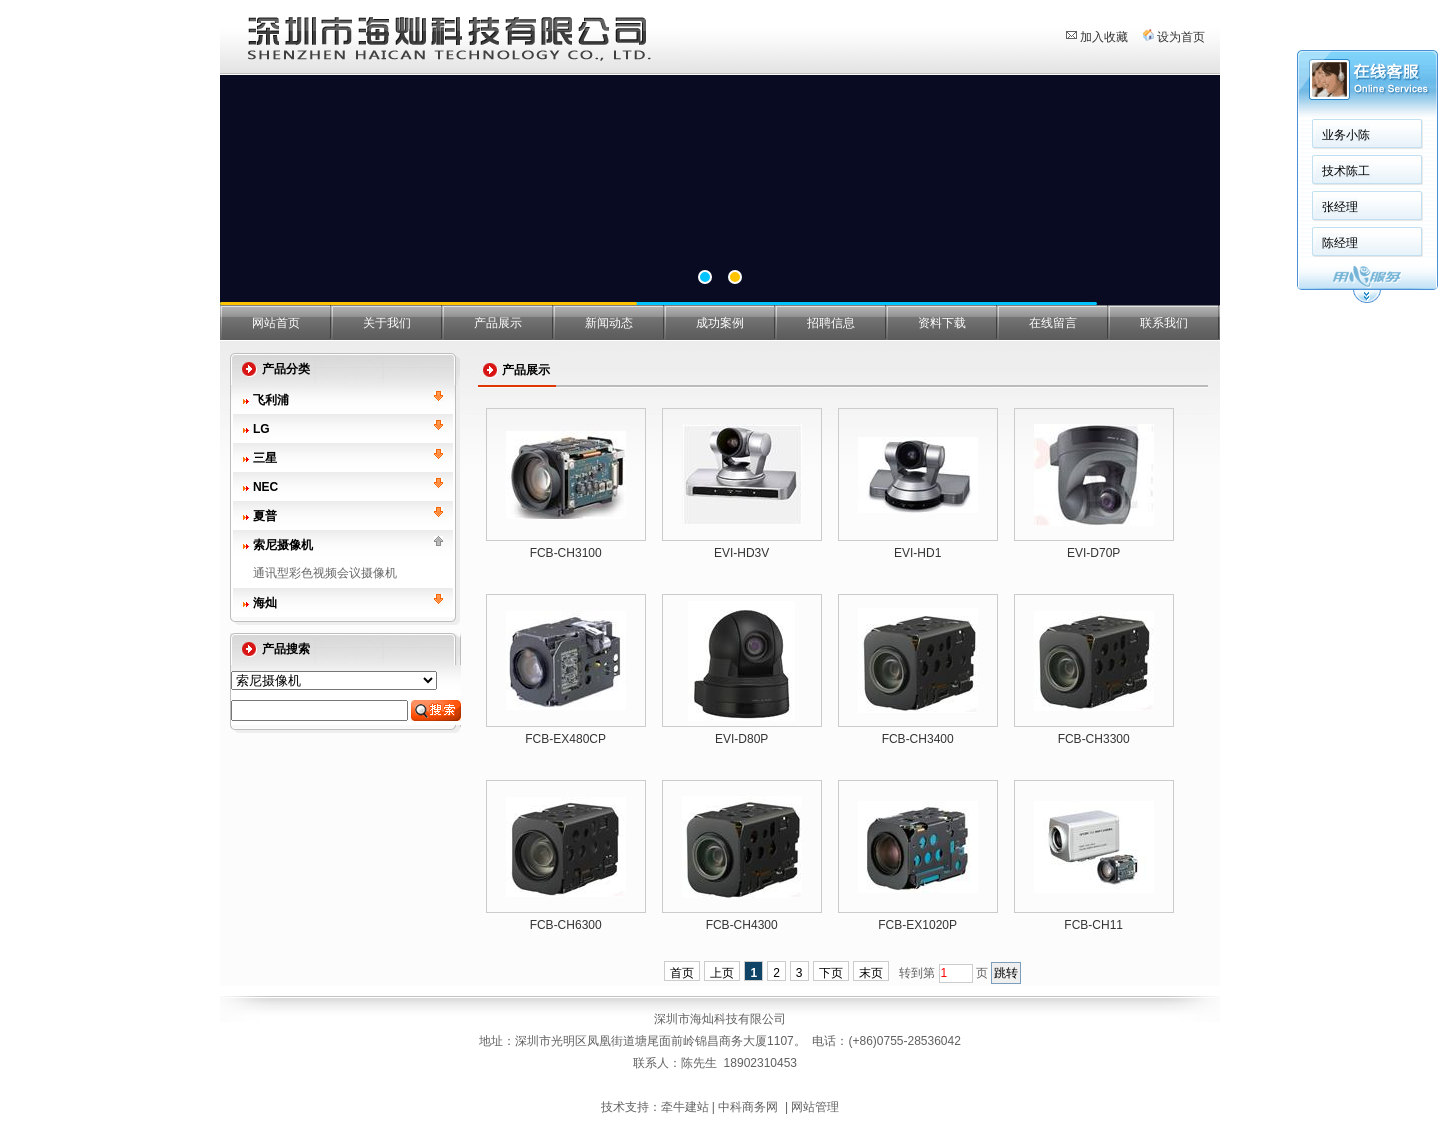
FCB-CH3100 (566, 553)
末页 (871, 973)
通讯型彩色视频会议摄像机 (325, 573)
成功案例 (720, 323)
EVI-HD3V (741, 553)
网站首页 (276, 323)
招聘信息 (831, 323)
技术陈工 (1346, 171)
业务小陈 (1346, 135)
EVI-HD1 (917, 553)
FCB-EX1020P (917, 925)
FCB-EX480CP (565, 739)
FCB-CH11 (1093, 925)
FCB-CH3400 (918, 739)
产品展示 (498, 323)
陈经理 (1340, 243)
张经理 (1340, 207)
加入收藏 (1104, 37)
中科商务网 (748, 1107)
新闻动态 (609, 323)
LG (261, 429)
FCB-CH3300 (1094, 739)
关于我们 (387, 323)
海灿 (265, 603)
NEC (265, 487)
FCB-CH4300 (742, 925)
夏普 (265, 516)
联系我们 (1164, 323)
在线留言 (1053, 323)
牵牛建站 (685, 1107)
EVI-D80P (741, 739)
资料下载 (942, 323)
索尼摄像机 (283, 545)
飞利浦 (271, 400)
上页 (722, 973)
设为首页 (1181, 37)
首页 (682, 973)
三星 (265, 458)
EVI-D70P (1093, 553)
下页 (831, 973)
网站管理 (815, 1107)
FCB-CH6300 (566, 925)
